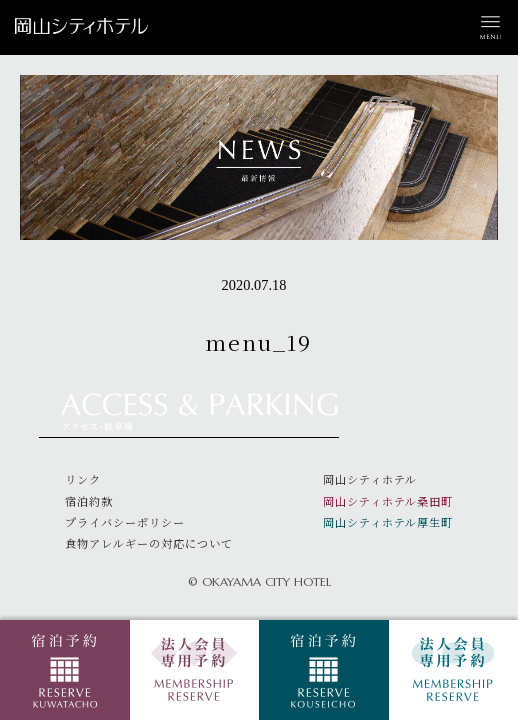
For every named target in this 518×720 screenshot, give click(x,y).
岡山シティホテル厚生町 (388, 522)
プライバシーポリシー (125, 522)
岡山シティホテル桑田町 (388, 501)
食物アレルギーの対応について (149, 543)
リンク (83, 479)
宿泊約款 (89, 501)
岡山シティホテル (370, 479)
